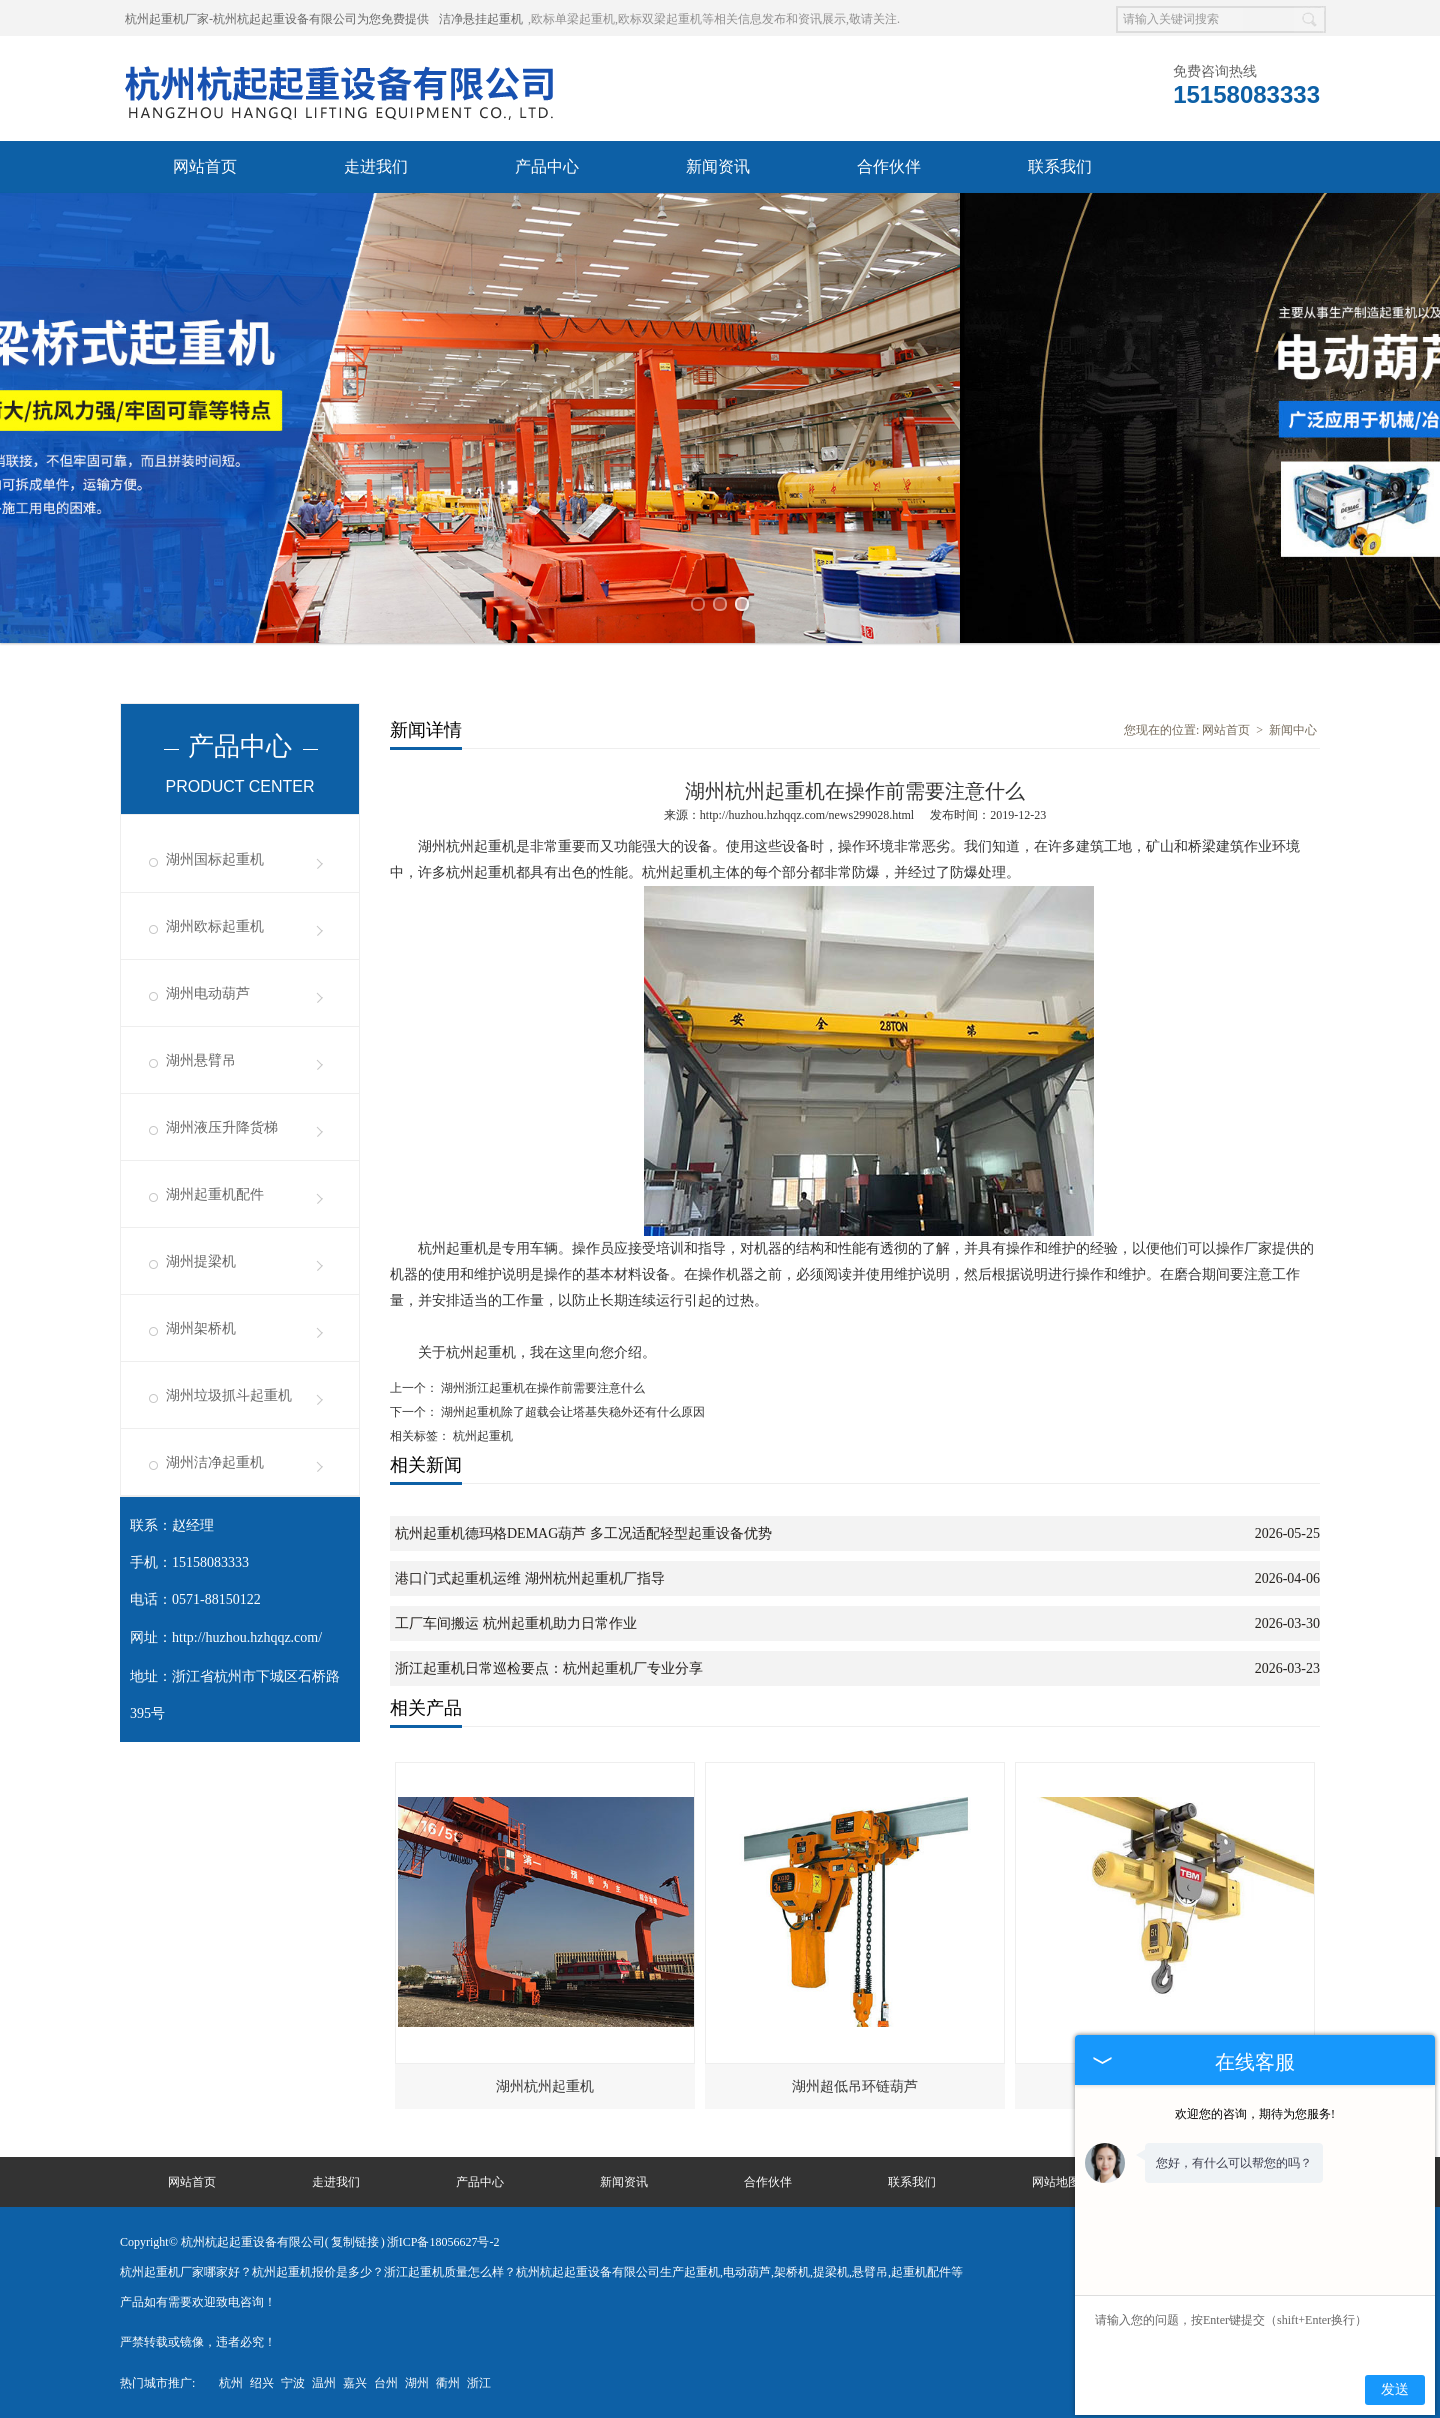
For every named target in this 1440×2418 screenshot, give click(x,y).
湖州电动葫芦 (208, 993)
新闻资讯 (718, 166)
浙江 (479, 2383)
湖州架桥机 (201, 1328)
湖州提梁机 (201, 1261)
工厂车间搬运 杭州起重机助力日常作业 (516, 1623)
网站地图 (1056, 2182)
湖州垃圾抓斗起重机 (229, 1395)
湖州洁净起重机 (215, 1462)
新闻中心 (1293, 730)
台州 (386, 2383)
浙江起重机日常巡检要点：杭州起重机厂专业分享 (549, 1668)
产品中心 (547, 166)
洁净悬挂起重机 (481, 19)
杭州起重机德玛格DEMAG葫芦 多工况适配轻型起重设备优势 (583, 1533)
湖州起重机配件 (215, 1194)
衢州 (448, 2383)
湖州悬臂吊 (201, 1060)
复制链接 (355, 2242)
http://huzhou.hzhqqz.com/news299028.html (807, 815)
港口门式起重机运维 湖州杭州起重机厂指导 (530, 1578)
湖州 (417, 2383)
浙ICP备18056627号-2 (443, 2242)
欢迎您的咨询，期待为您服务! (1255, 2114)
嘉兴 (355, 2383)
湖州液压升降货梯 (222, 1127)
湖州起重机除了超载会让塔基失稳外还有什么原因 (571, 1412)
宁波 (293, 2383)
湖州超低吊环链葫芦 (855, 2086)
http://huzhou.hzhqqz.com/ (247, 1637)
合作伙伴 (889, 166)
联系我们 (1060, 166)
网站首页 (205, 166)
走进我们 (376, 166)
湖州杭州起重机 (545, 2086)
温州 (324, 2383)
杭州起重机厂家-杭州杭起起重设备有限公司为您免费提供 (277, 19)
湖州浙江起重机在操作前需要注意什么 (541, 1388)
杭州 (231, 2383)
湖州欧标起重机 (215, 926)
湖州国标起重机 (215, 859)
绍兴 (262, 2383)
